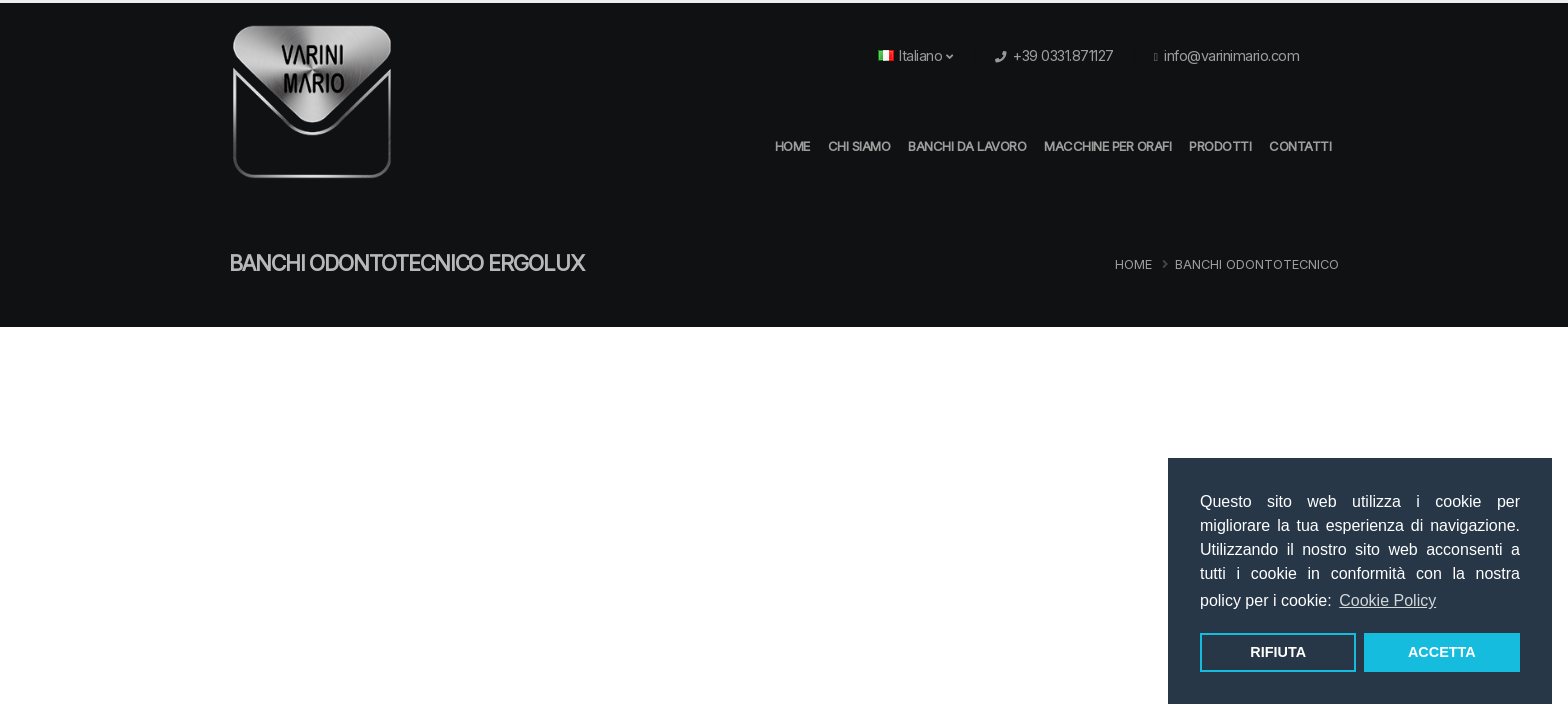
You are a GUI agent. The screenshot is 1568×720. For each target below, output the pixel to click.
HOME (792, 146)
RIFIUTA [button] (1278, 652)
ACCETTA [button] (1442, 652)
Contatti (1300, 146)
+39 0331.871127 (1063, 55)
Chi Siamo (859, 146)
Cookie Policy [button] (1387, 600)
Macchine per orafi (1107, 146)
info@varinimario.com (1231, 55)
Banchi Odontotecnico (1257, 264)
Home (1133, 264)
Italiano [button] (915, 55)
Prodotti (1220, 146)
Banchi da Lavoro (967, 146)
